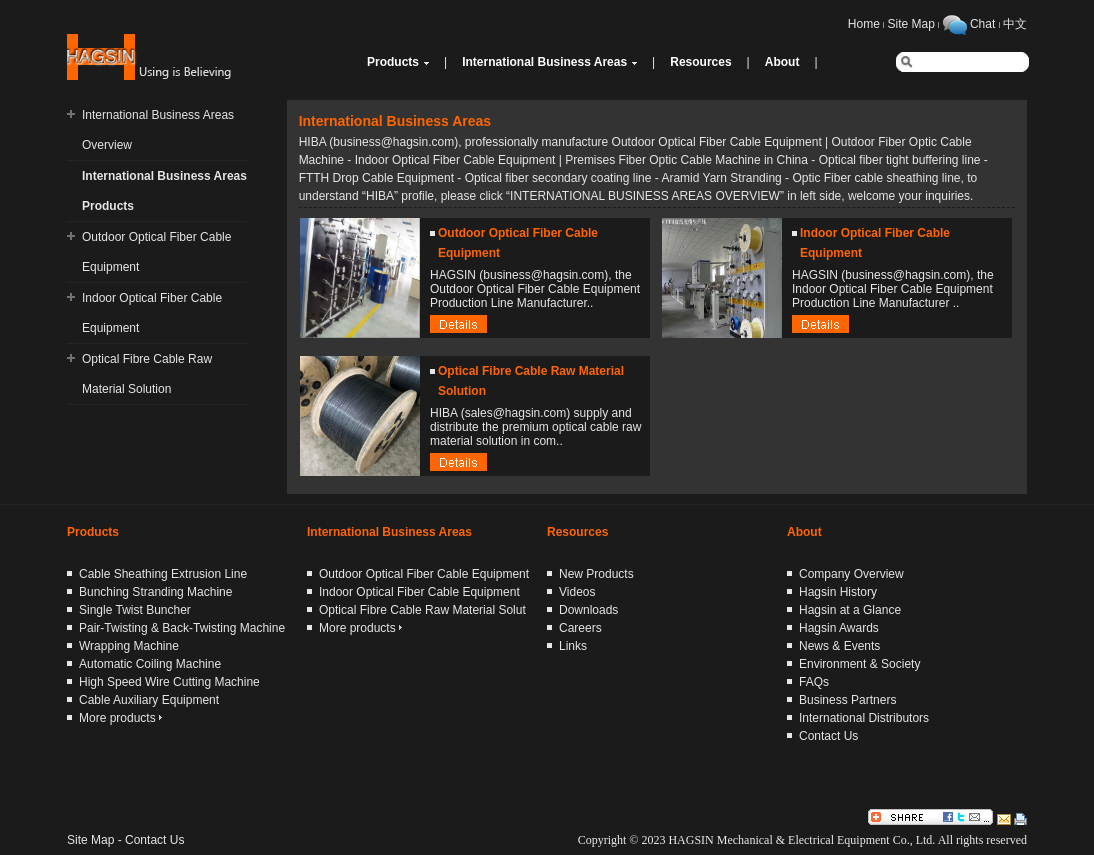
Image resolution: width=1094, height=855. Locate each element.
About (782, 62)
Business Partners (847, 700)
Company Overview (851, 574)
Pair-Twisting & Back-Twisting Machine (182, 628)
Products (393, 62)
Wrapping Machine (129, 646)
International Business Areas (544, 62)
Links (573, 646)
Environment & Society (859, 664)
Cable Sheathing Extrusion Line (163, 574)
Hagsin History (838, 592)
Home (864, 24)
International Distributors (864, 718)
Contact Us (828, 736)
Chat (982, 24)
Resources (700, 62)
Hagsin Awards (839, 628)
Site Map (911, 24)
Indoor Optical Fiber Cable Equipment (419, 592)
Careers (580, 628)
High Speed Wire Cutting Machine (169, 682)
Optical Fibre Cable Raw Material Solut (422, 610)
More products (120, 718)
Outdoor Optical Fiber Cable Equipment (424, 574)
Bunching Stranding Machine (155, 592)
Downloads (588, 610)
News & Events (839, 646)
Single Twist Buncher (135, 610)
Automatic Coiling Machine (150, 664)
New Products (596, 574)
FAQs (814, 682)
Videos (577, 592)
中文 (1015, 24)
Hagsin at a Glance (850, 610)
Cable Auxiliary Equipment (149, 700)
